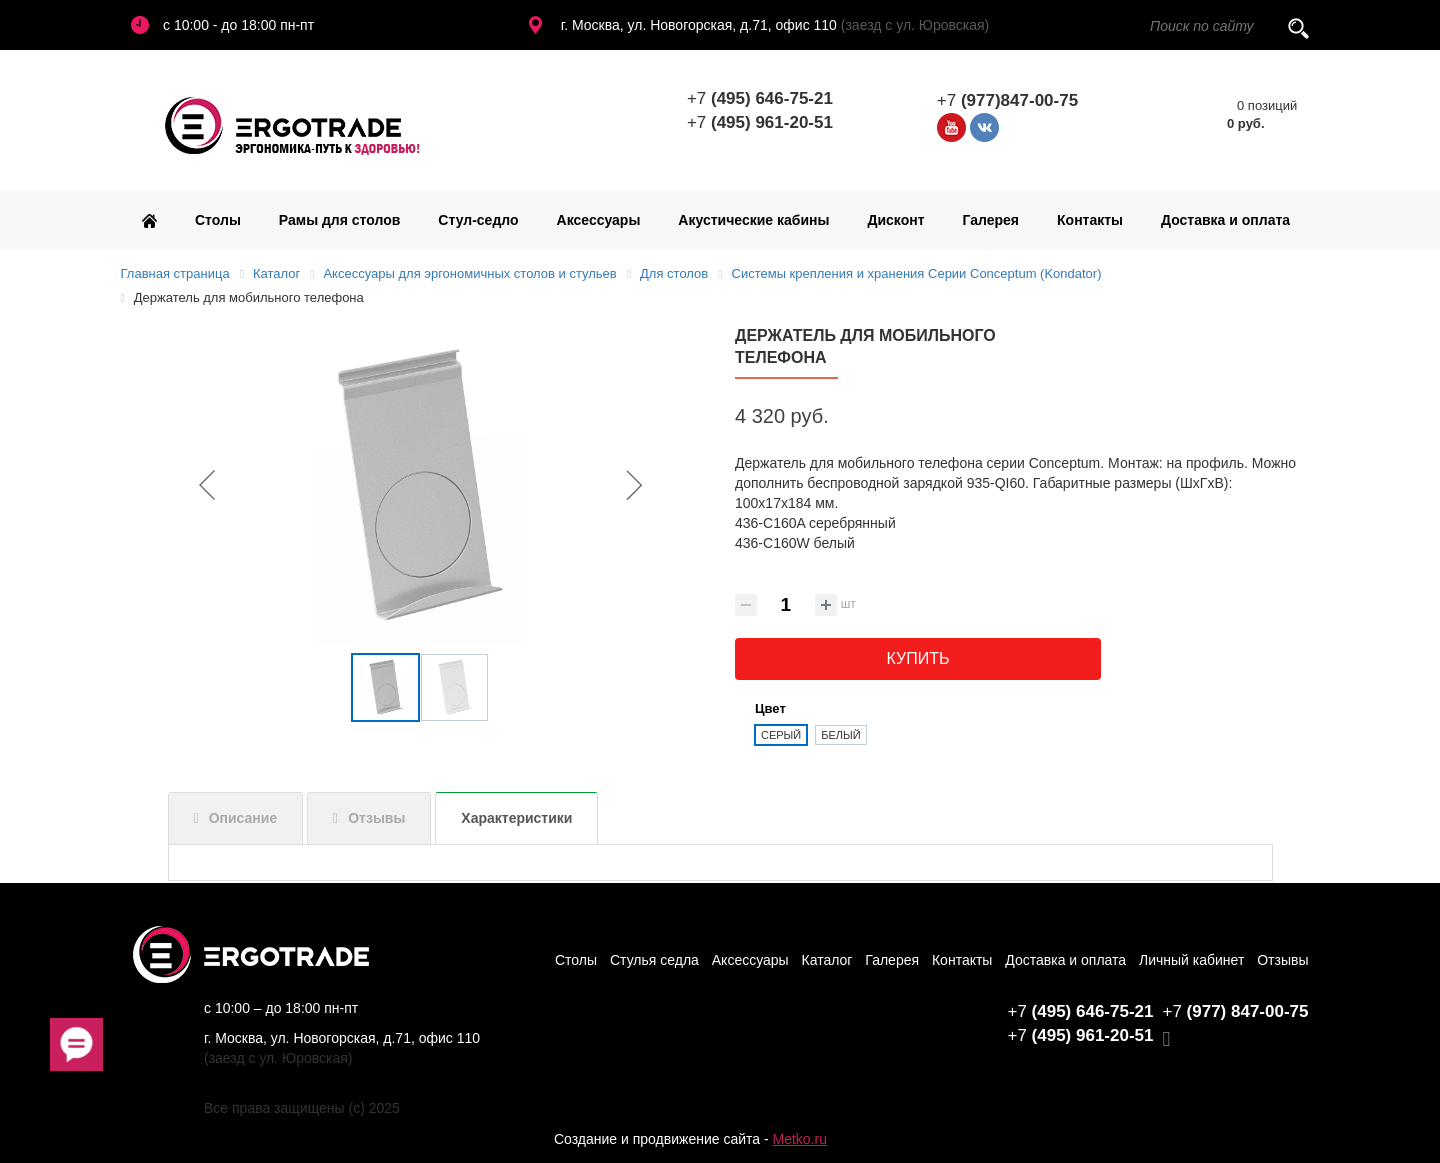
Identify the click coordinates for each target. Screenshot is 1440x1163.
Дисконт (895, 220)
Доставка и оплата (1225, 220)
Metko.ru (799, 1139)
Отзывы (376, 818)
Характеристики (516, 818)
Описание (243, 818)
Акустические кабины (753, 220)
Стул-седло (478, 220)
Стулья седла (654, 960)
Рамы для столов (340, 220)
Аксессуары (599, 220)
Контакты (1090, 220)
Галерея (991, 220)
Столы (218, 220)
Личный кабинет (1191, 960)
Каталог (827, 960)
